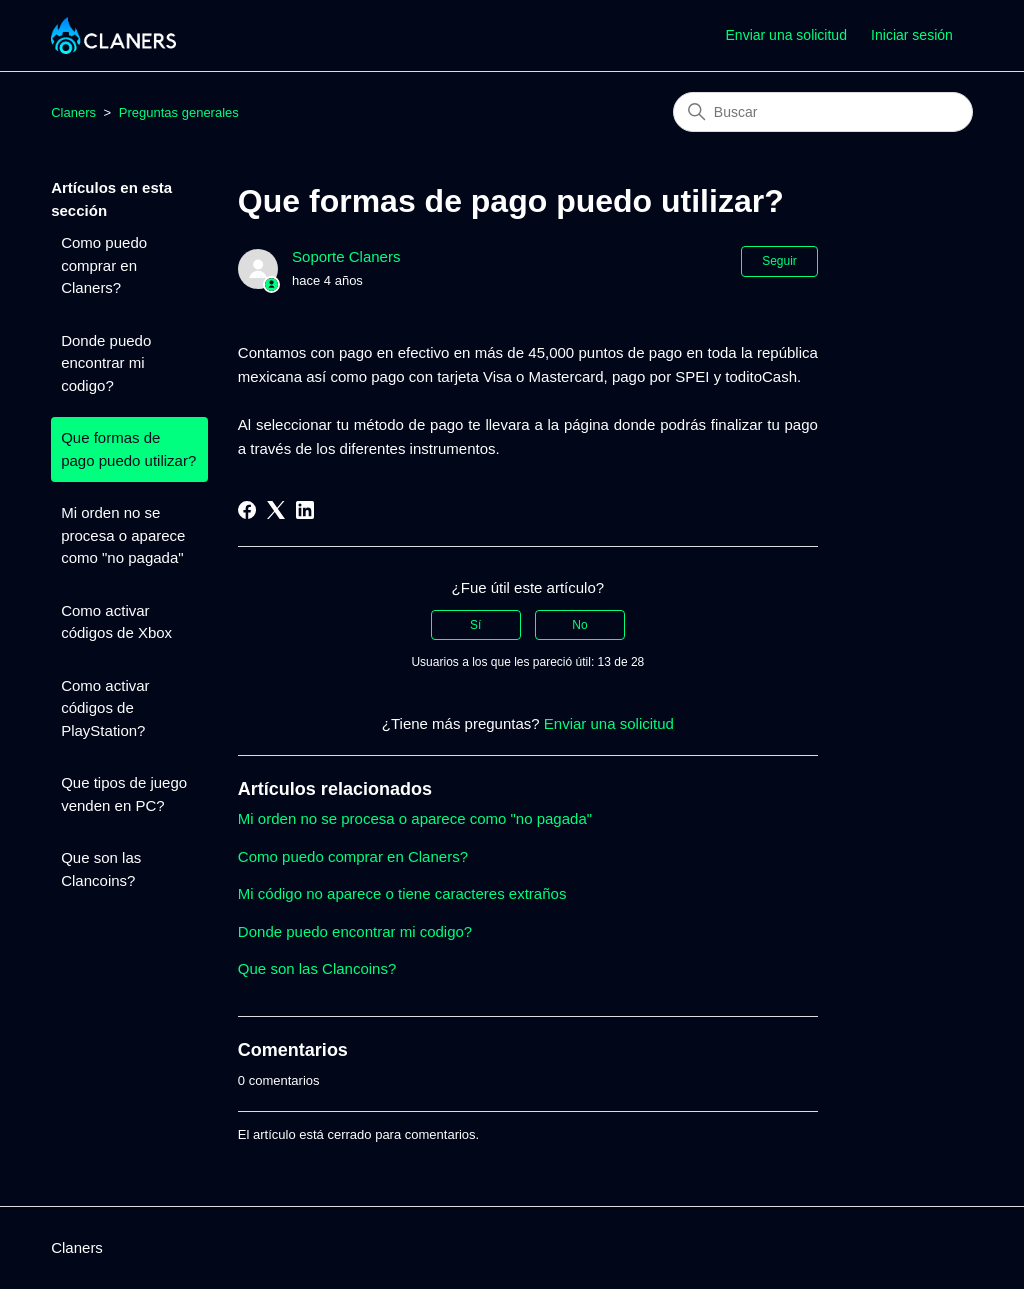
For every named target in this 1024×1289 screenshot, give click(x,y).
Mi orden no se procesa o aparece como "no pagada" (123, 535)
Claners (73, 112)
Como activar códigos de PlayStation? (105, 708)
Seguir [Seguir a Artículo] (779, 261)
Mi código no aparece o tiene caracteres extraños (402, 893)
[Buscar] (823, 112)
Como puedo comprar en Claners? (104, 265)
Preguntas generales (179, 112)
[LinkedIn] (305, 510)
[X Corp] (276, 510)
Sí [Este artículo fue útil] (475, 625)
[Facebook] (247, 510)
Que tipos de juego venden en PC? (124, 794)
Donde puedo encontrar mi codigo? (106, 363)
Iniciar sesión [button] (912, 35)
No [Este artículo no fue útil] (579, 625)
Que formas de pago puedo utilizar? (128, 449)
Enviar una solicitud (786, 35)
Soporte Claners (346, 256)
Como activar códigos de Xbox (116, 622)
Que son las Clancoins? (101, 869)
